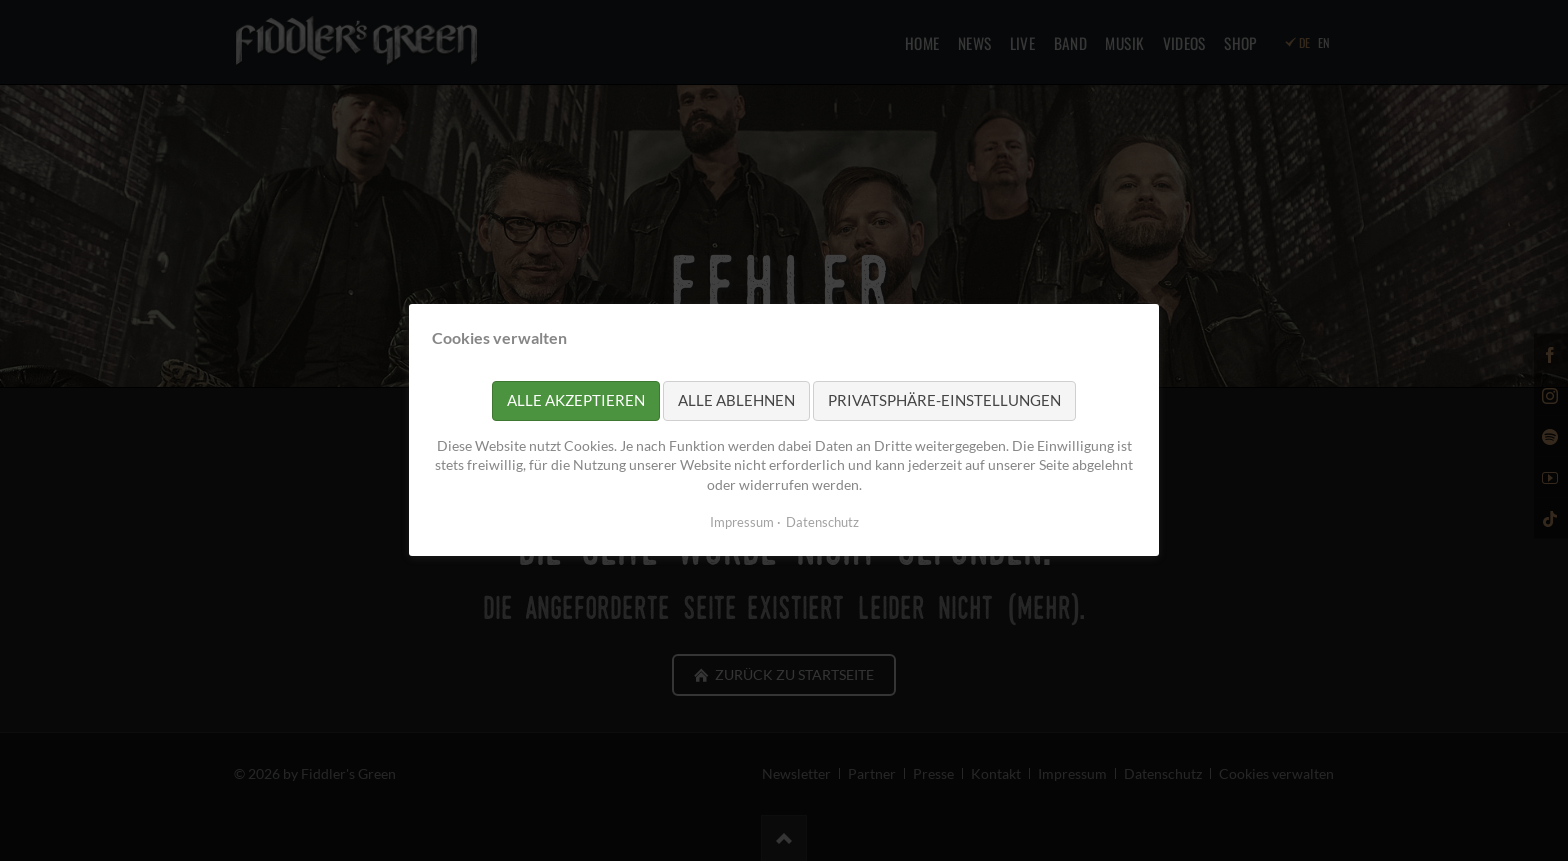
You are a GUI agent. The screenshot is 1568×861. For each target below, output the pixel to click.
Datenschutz (822, 523)
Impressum (742, 523)
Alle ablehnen (736, 401)
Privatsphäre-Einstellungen (944, 401)
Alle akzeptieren (576, 401)
